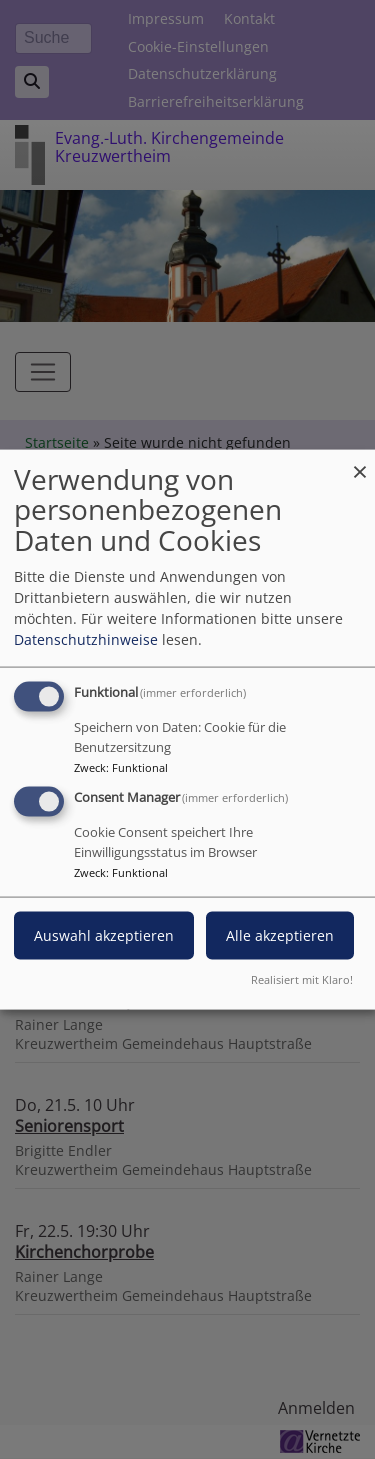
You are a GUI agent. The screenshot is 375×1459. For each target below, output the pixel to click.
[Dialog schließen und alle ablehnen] (360, 461)
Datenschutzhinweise (86, 638)
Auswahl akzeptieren (104, 935)
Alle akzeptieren (280, 935)
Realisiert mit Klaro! (302, 979)
